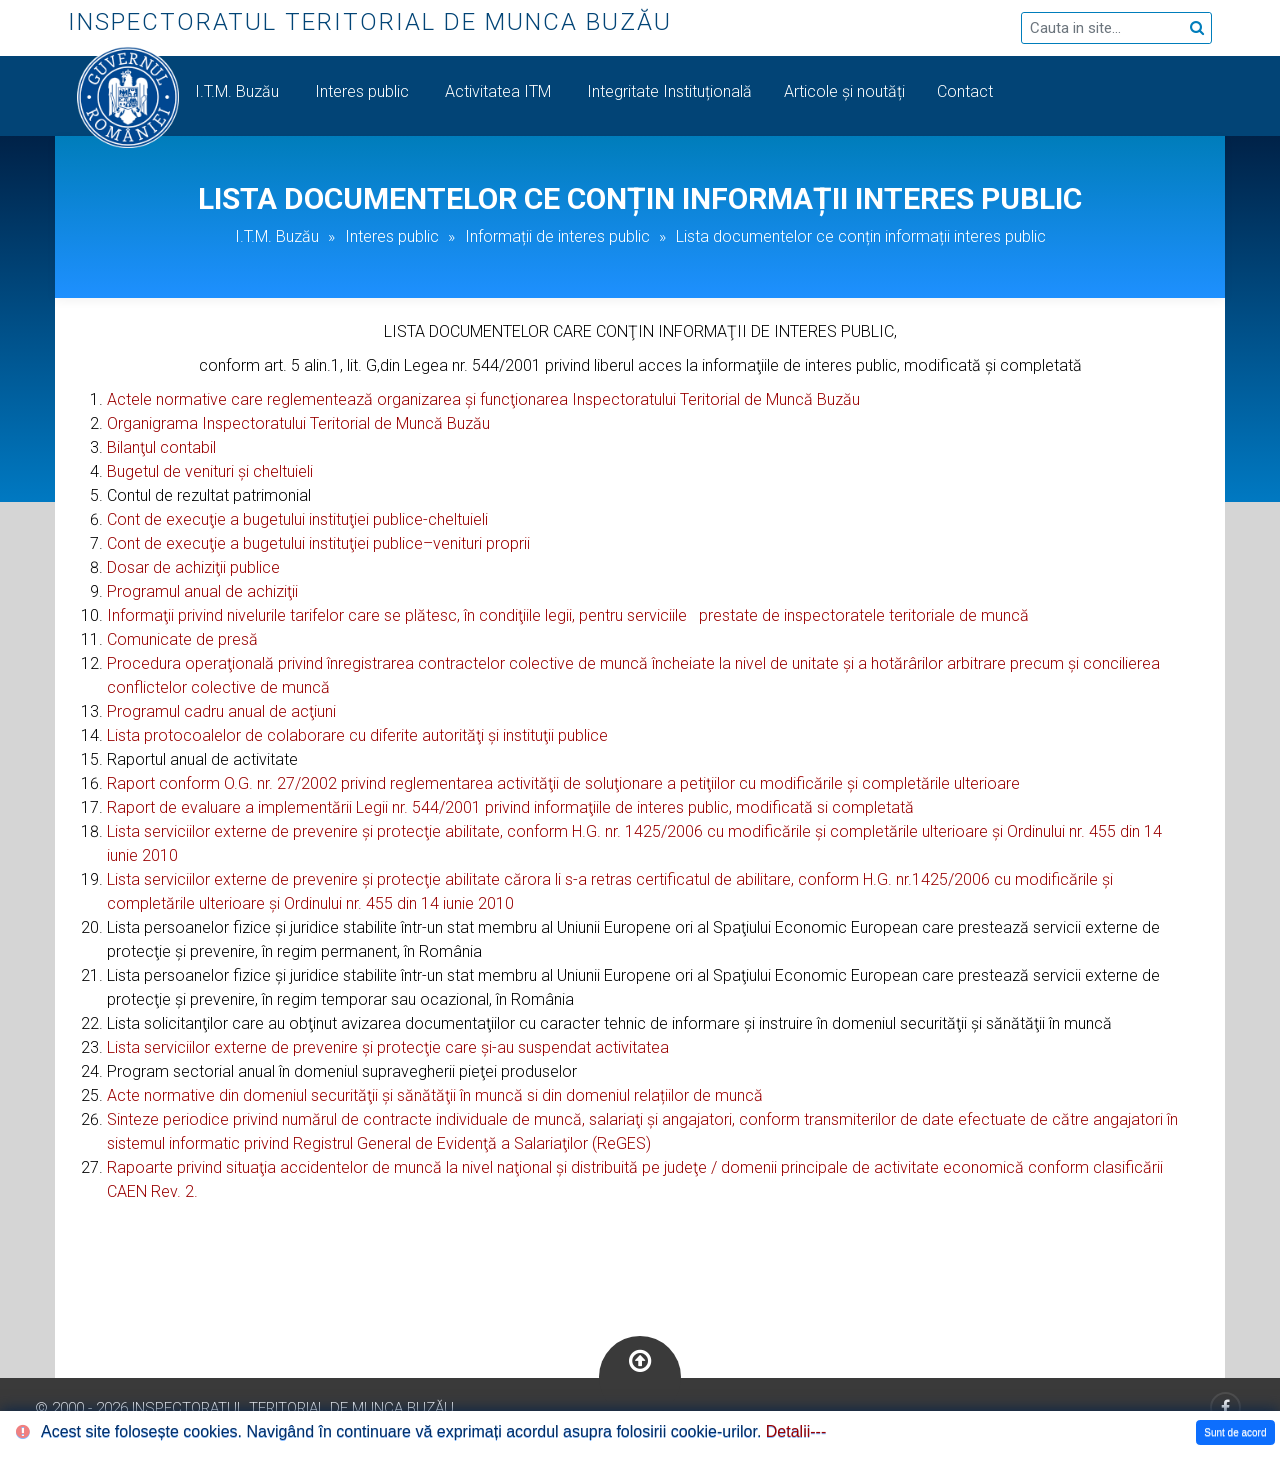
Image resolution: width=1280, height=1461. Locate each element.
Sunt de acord (1235, 1432)
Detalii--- (796, 1431)
